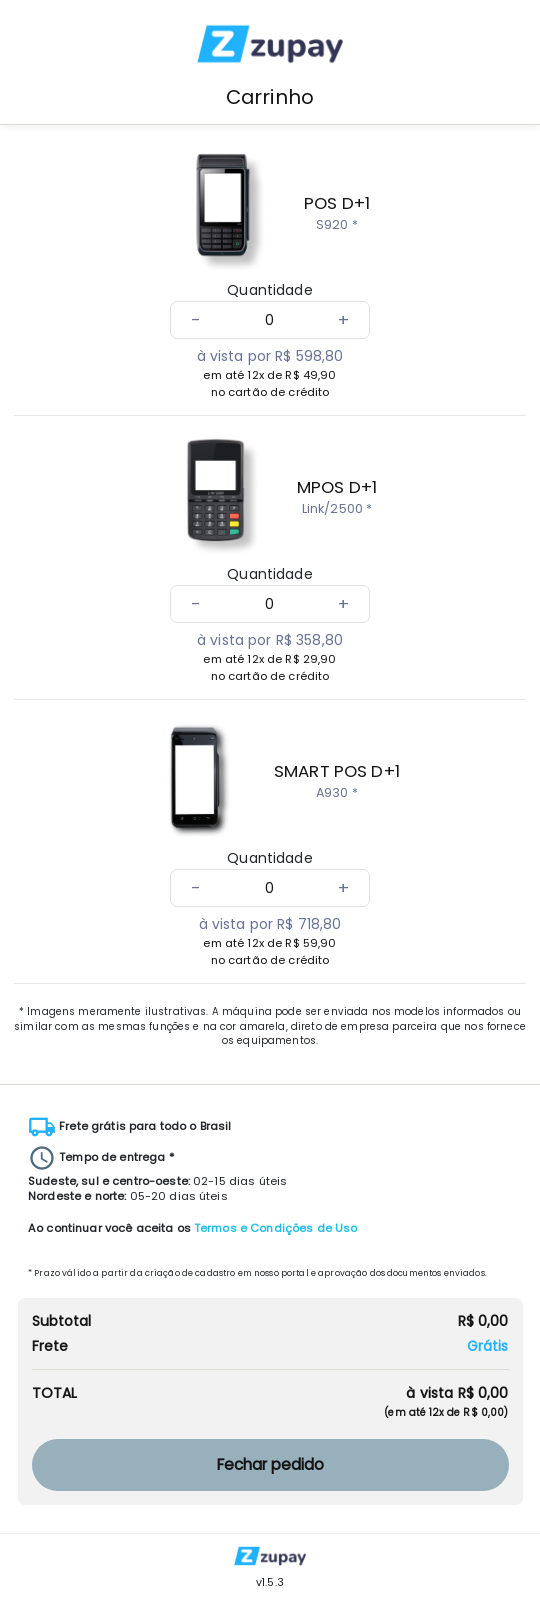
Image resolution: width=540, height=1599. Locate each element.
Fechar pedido (270, 1464)
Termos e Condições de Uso (276, 1228)
